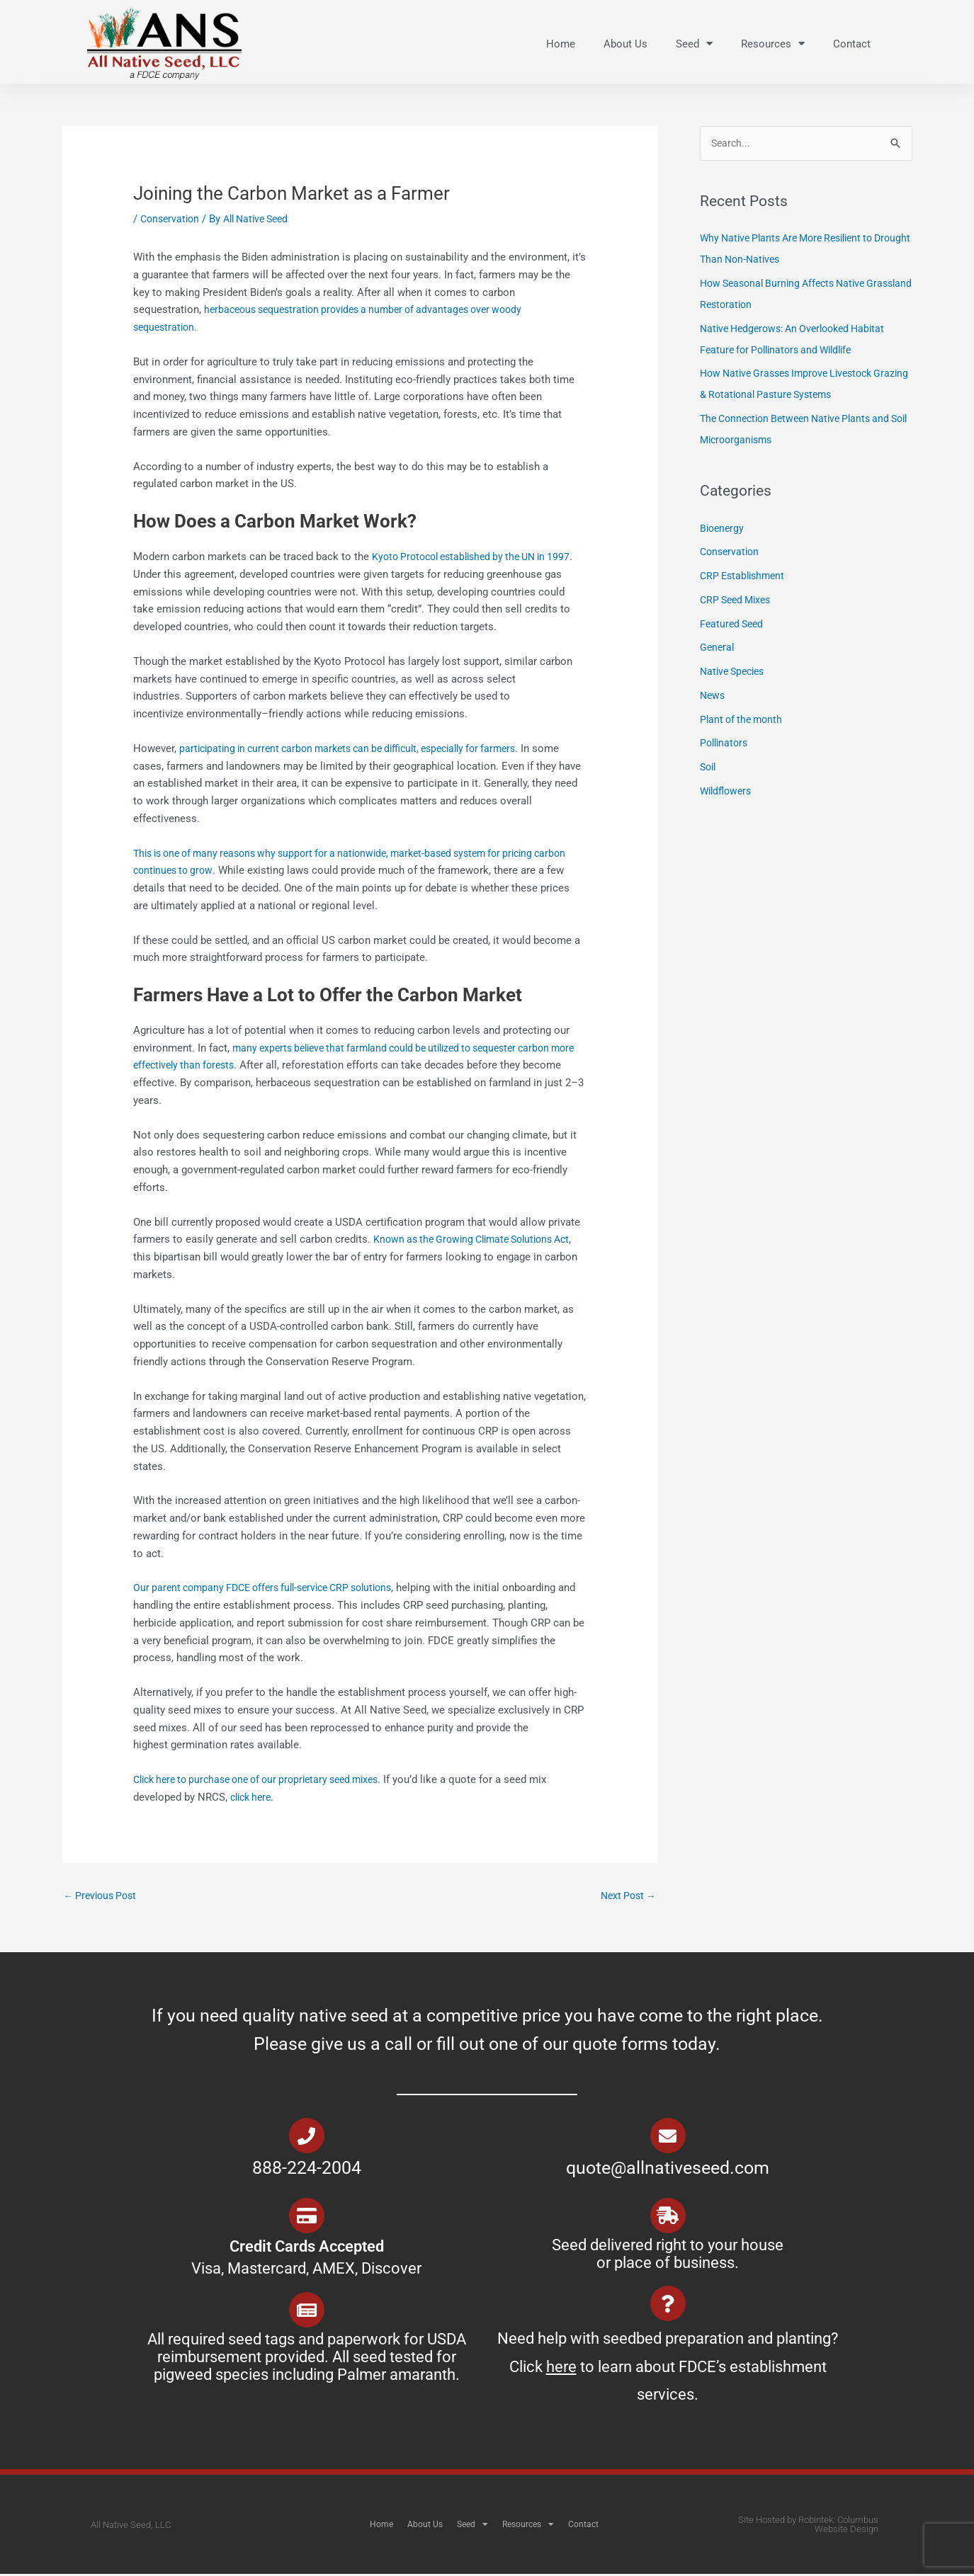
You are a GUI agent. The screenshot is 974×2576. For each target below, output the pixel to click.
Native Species (735, 672)
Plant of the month (744, 720)
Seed (694, 43)
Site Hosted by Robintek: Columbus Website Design (808, 2526)
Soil (709, 768)
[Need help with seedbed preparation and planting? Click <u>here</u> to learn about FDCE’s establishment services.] (668, 2305)
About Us (625, 44)
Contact (852, 44)
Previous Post (103, 1896)
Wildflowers (728, 792)
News (713, 696)
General (718, 649)
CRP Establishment (745, 577)
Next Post (626, 1896)
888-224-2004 (306, 2170)
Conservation (171, 218)
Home (560, 44)
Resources (773, 43)
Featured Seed (733, 625)
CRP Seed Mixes (738, 601)
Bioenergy (723, 529)
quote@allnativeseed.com (667, 2170)
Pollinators (726, 745)
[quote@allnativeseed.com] (668, 2137)
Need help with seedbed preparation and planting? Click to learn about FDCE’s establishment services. (667, 2368)
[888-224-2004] (306, 2137)
